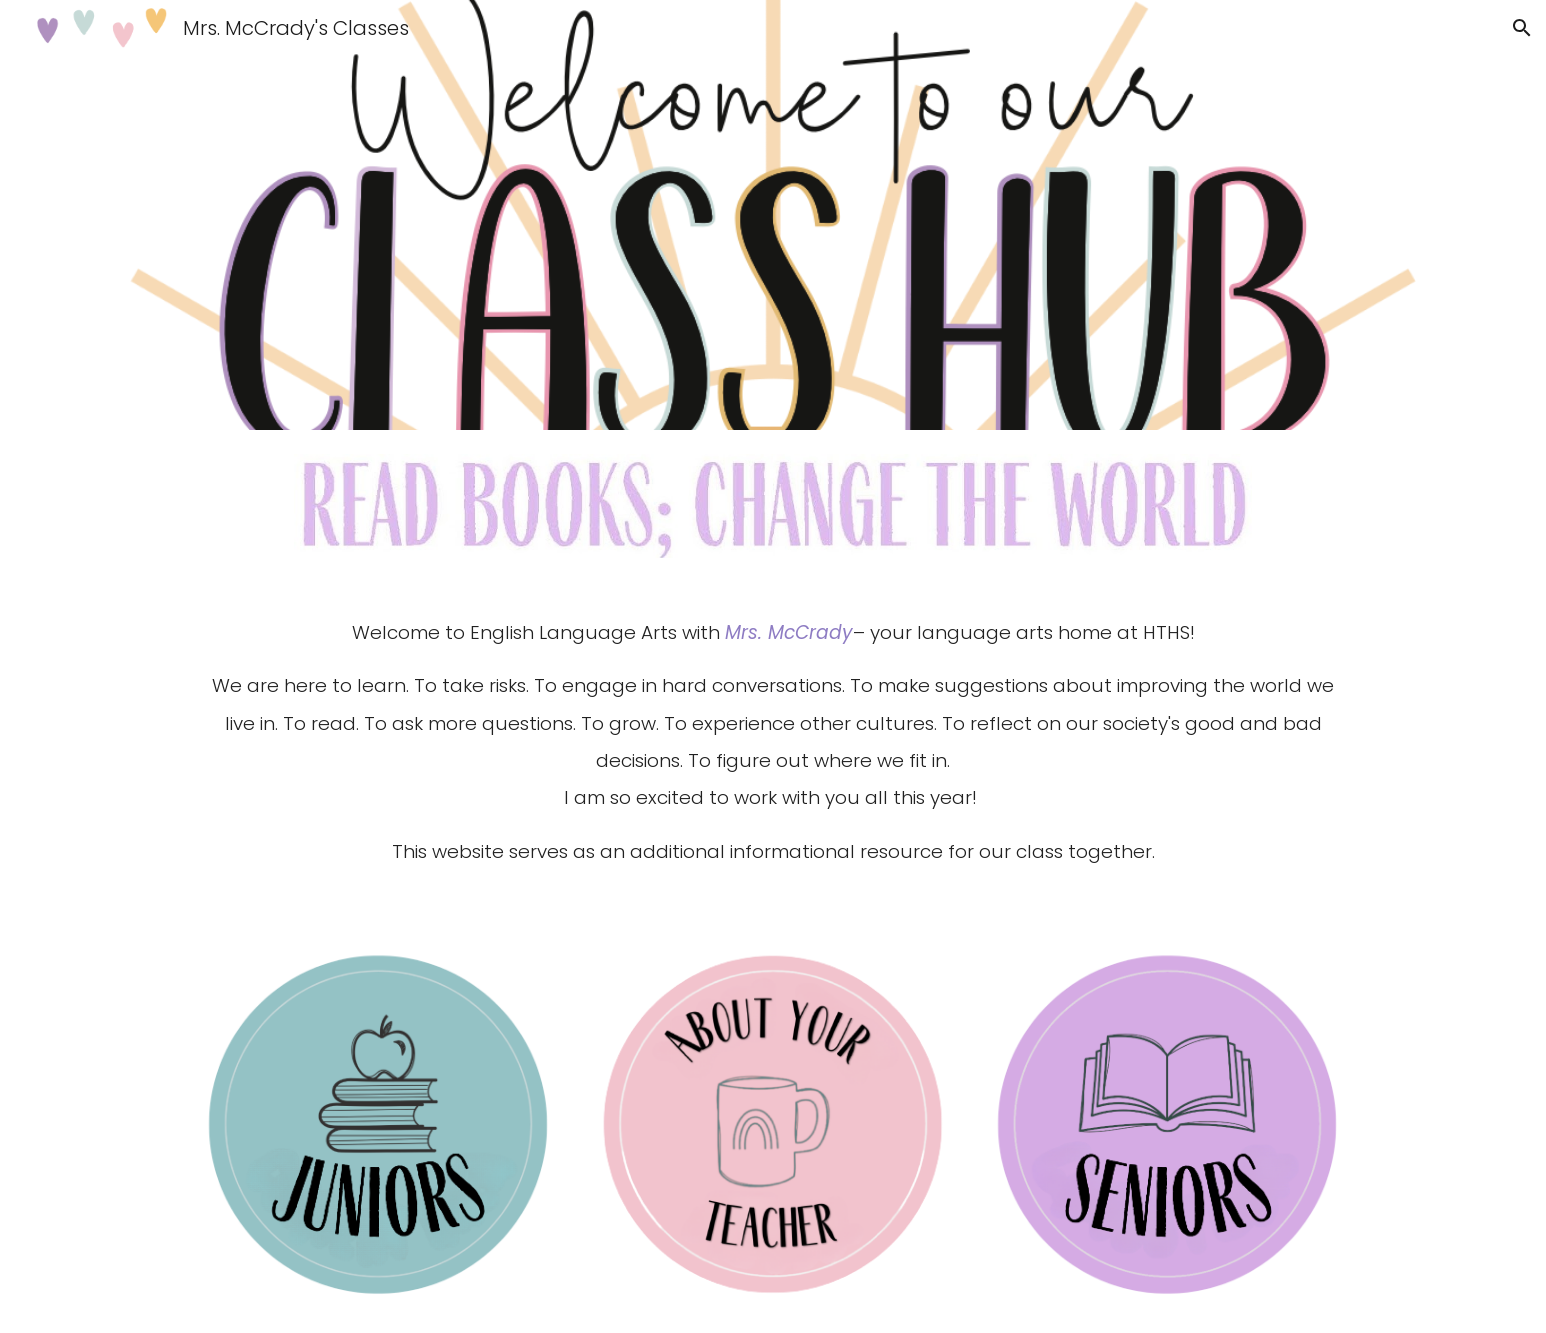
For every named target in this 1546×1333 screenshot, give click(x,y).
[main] (773, 751)
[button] (1522, 28)
